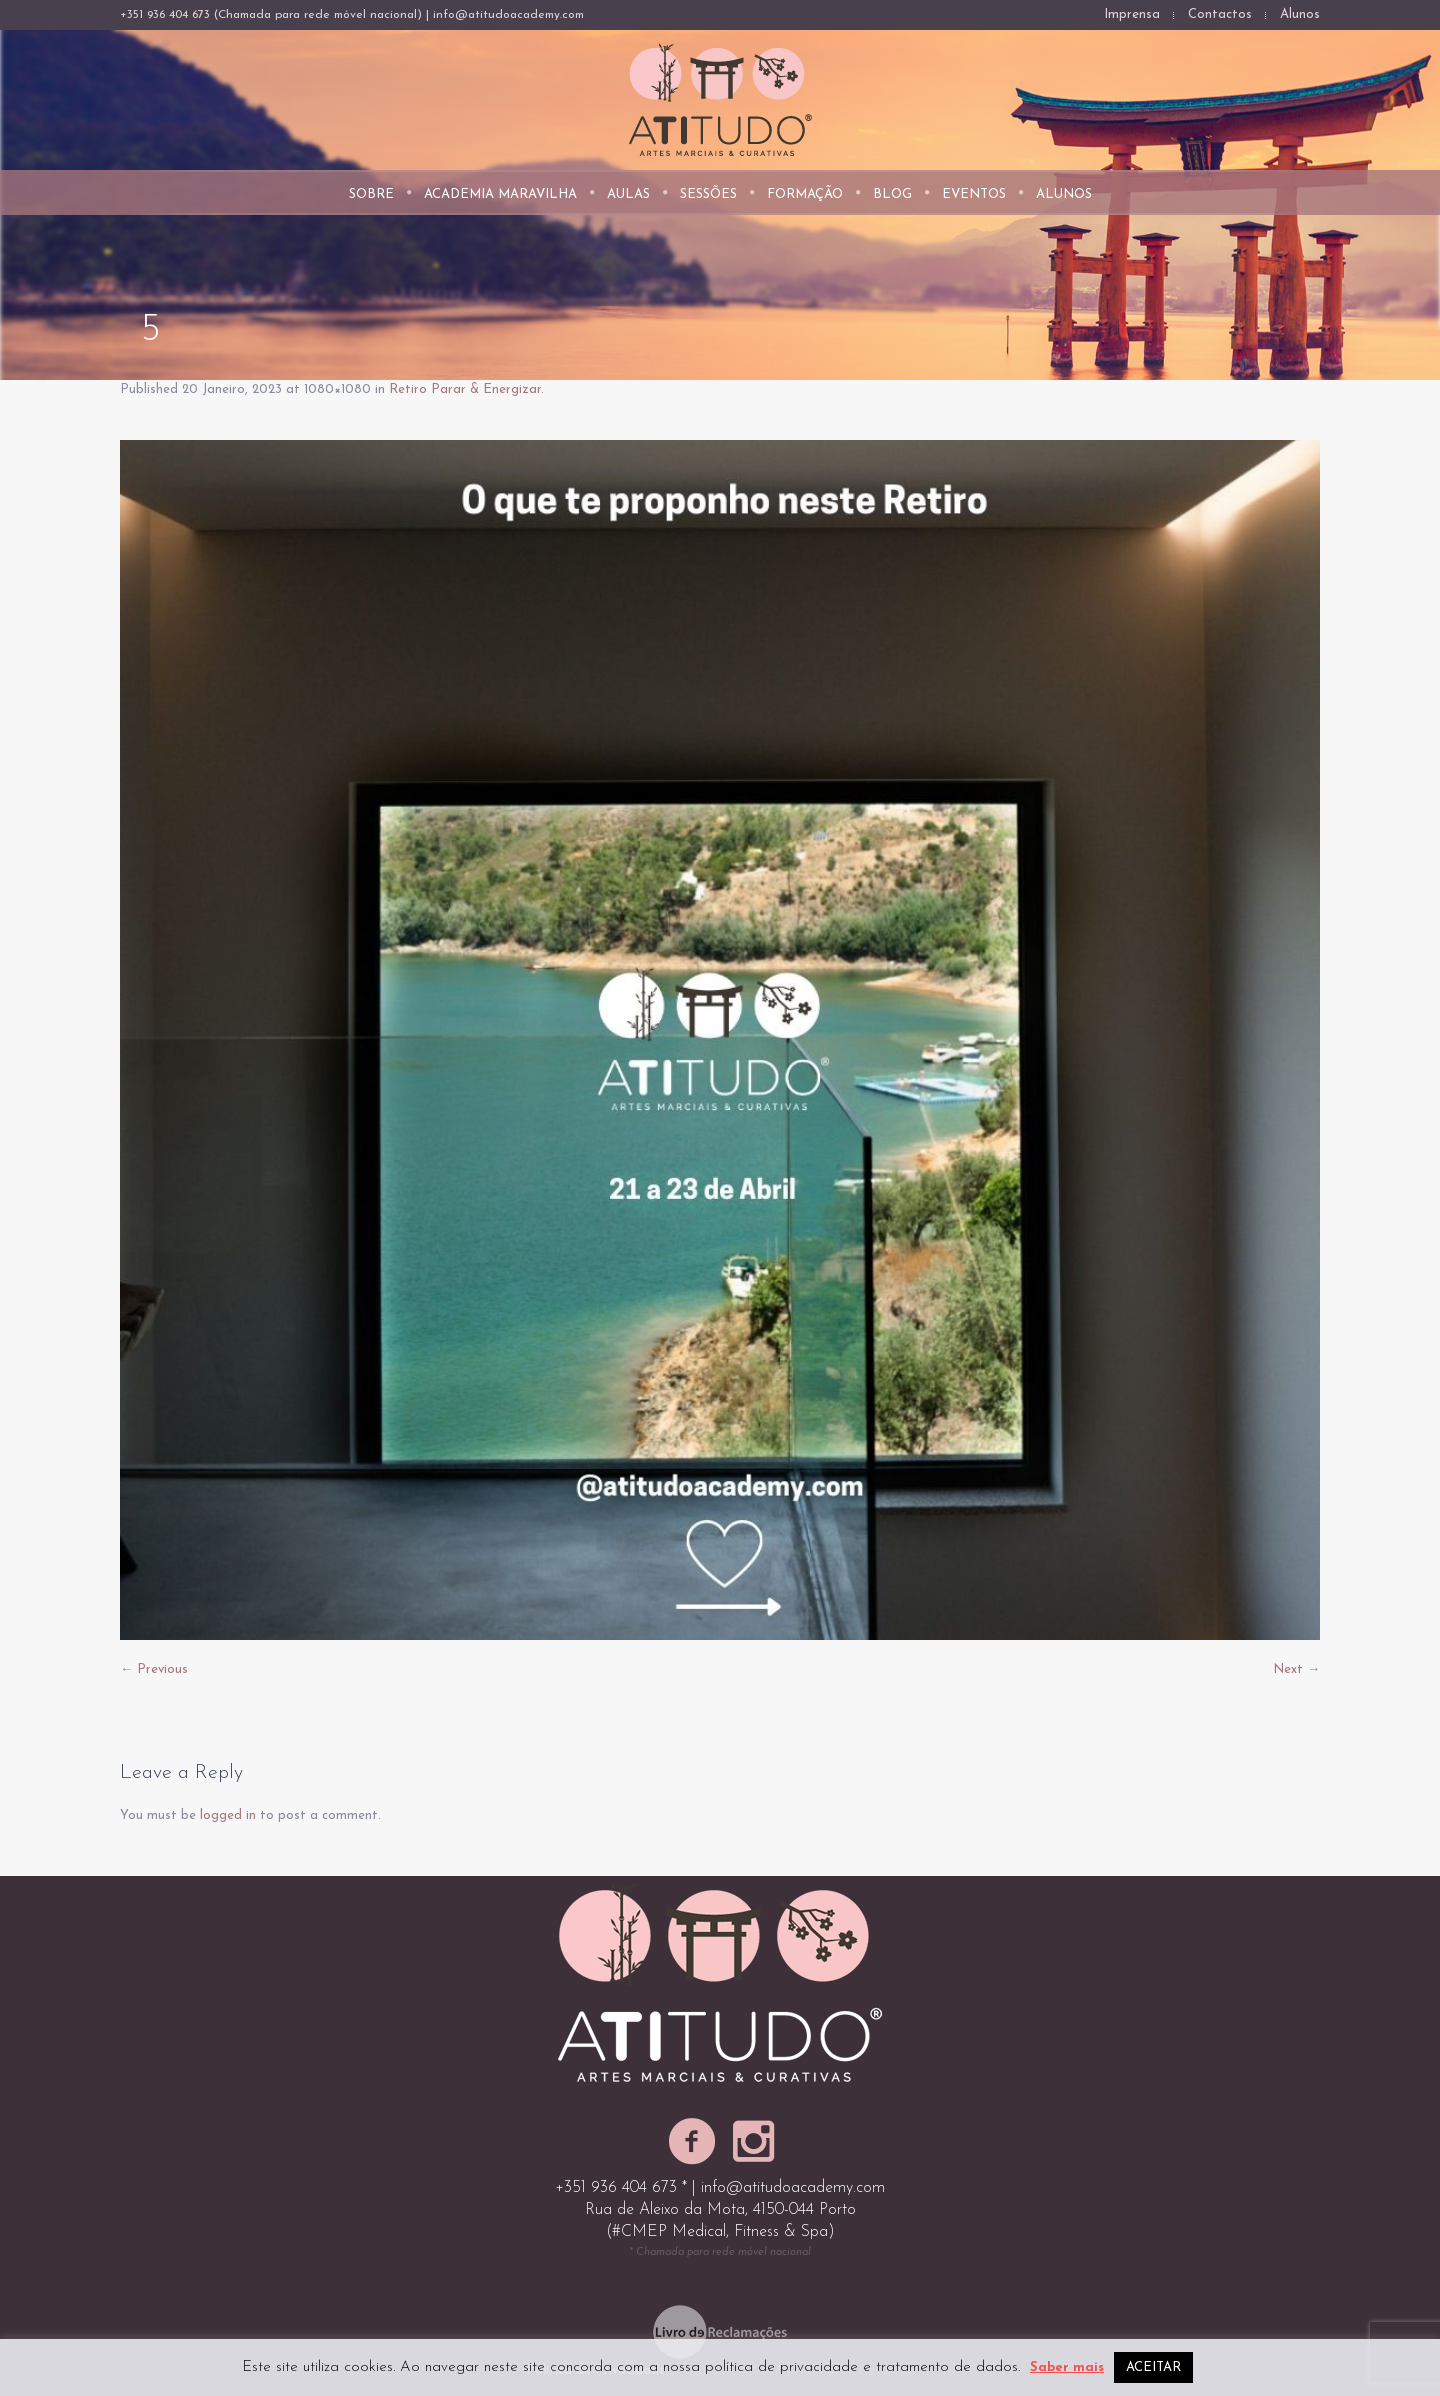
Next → (1296, 1669)
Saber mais (1067, 2367)
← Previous (154, 1669)
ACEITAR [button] (1153, 2367)
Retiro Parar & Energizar (465, 389)
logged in (228, 1815)
